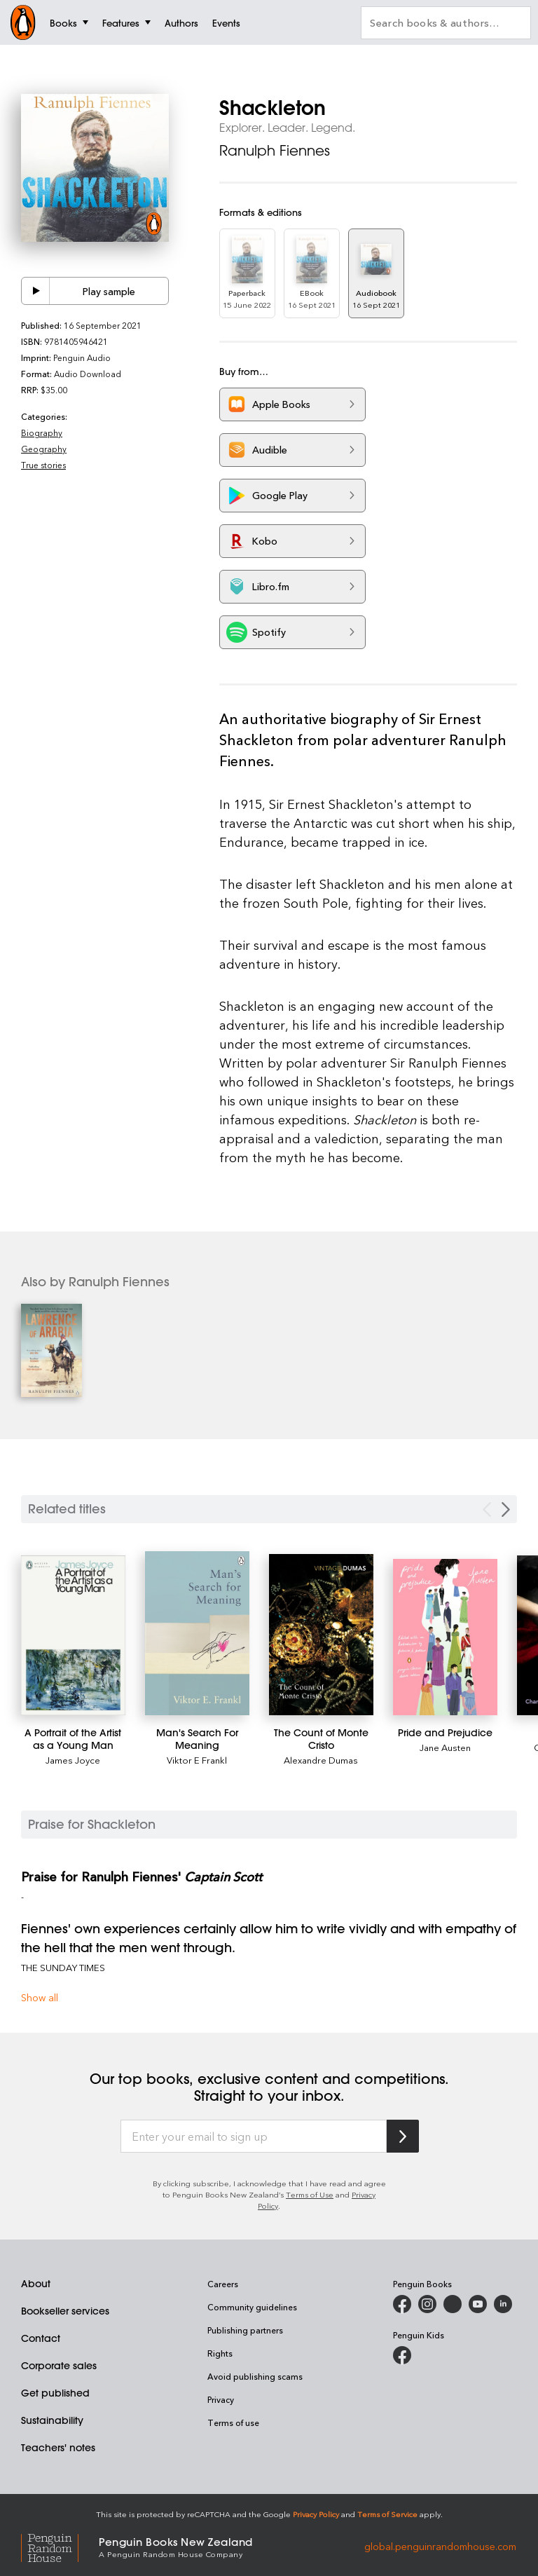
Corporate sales (59, 2365)
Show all (39, 1997)
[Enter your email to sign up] (253, 2136)
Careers (222, 2283)
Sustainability (52, 2420)
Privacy (220, 2399)
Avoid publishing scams (255, 2376)
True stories (43, 464)
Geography (44, 448)
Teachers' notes (58, 2447)
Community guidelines (252, 2307)
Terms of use (233, 2422)
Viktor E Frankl (197, 1759)
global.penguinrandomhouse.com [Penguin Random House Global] (440, 2546)
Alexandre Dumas (321, 1759)
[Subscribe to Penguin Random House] (403, 2136)
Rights (220, 2353)
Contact (40, 2338)
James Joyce (73, 1759)
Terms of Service (387, 2514)
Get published (55, 2393)
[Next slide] (506, 1509)
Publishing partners (245, 2330)
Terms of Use (309, 2194)
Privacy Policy (316, 2514)
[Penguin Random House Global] (60, 2546)
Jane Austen (445, 1747)
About (35, 2283)
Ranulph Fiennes (274, 150)
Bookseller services (65, 2311)
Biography (41, 432)
